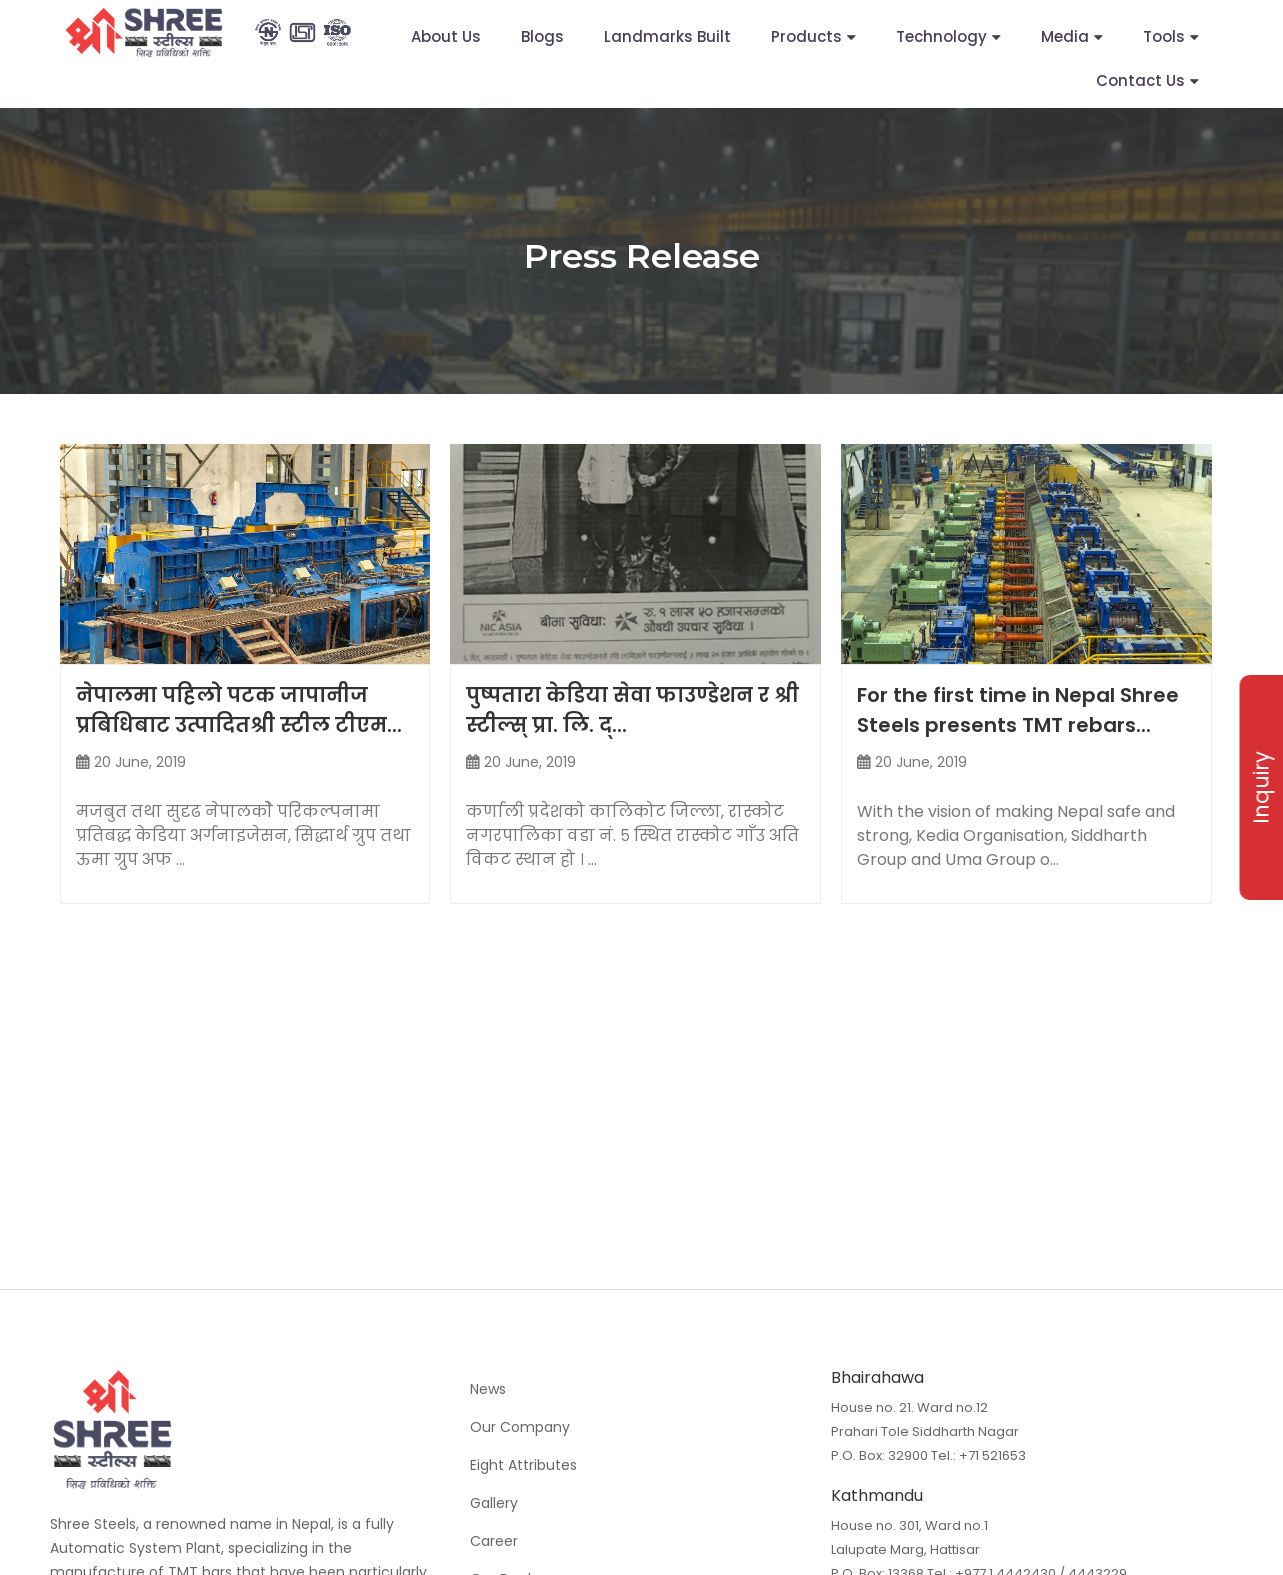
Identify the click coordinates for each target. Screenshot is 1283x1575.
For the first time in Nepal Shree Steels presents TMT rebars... (1018, 710)
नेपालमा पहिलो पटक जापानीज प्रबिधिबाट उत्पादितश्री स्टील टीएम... (239, 710)
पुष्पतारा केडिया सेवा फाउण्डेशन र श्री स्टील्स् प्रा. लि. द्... (632, 710)
